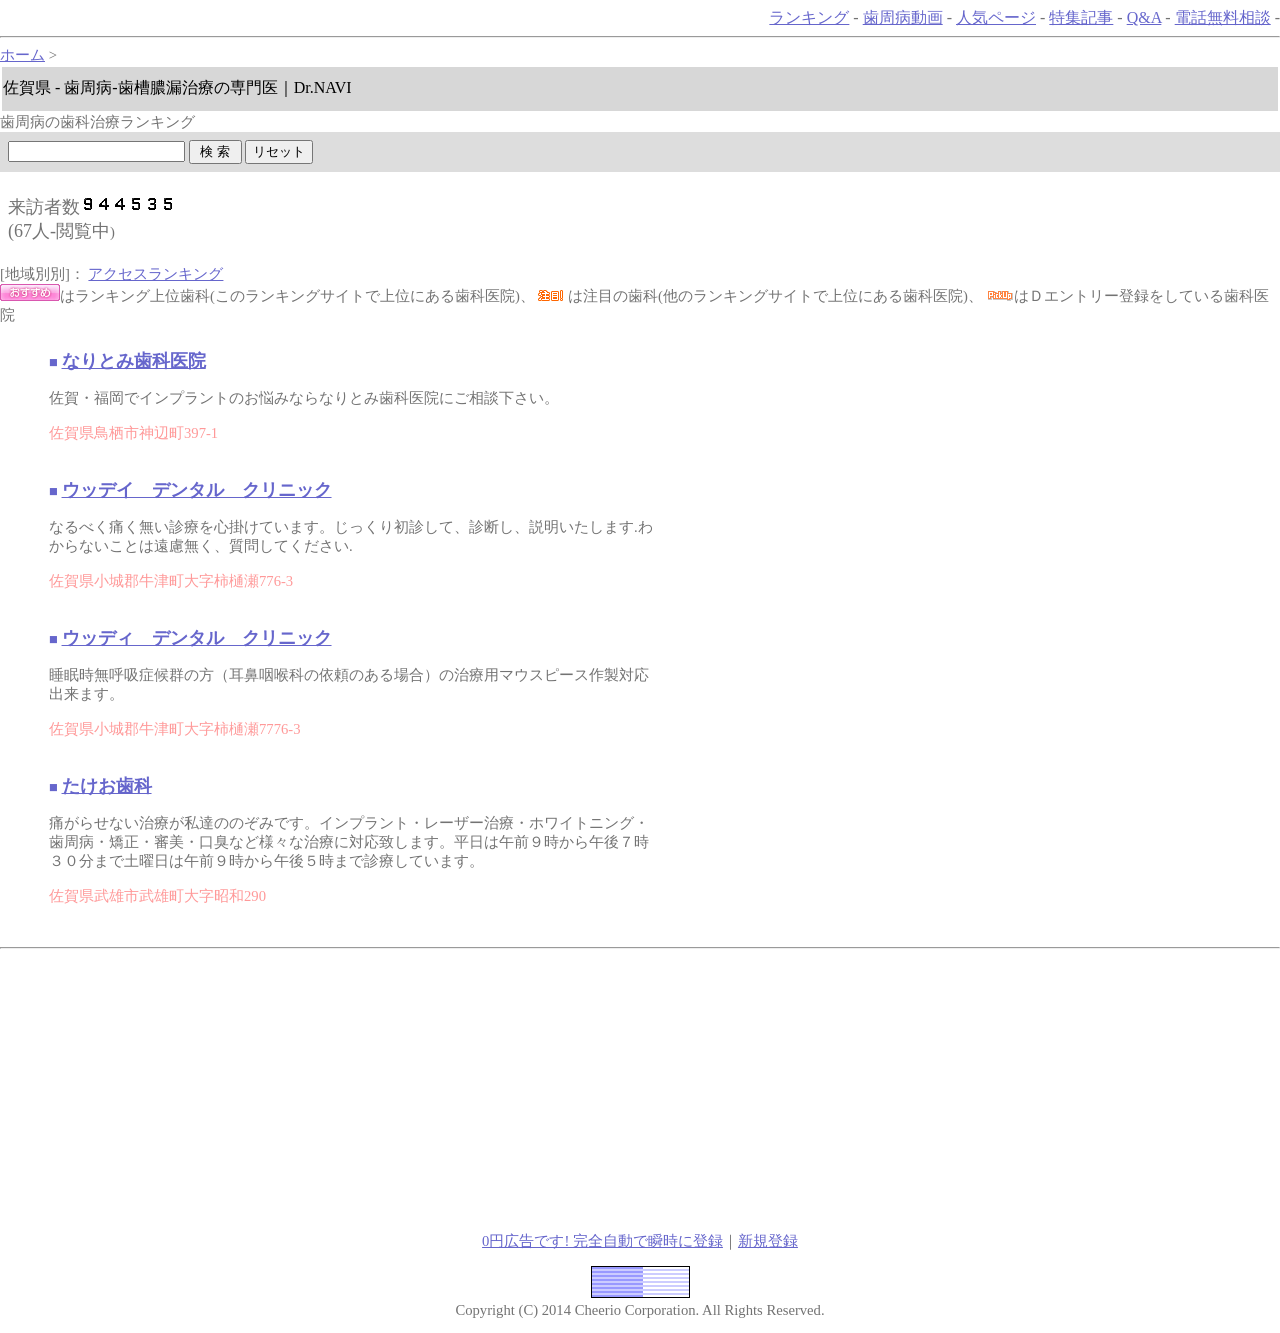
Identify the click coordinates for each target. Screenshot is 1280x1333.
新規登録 (768, 1241)
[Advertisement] (336, 1088)
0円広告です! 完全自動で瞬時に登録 (602, 1241)
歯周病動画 (903, 17)
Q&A (1144, 17)
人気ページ (996, 17)
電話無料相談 (1223, 17)
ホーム (22, 55)
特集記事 (1081, 17)
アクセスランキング (155, 274)
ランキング (809, 17)
